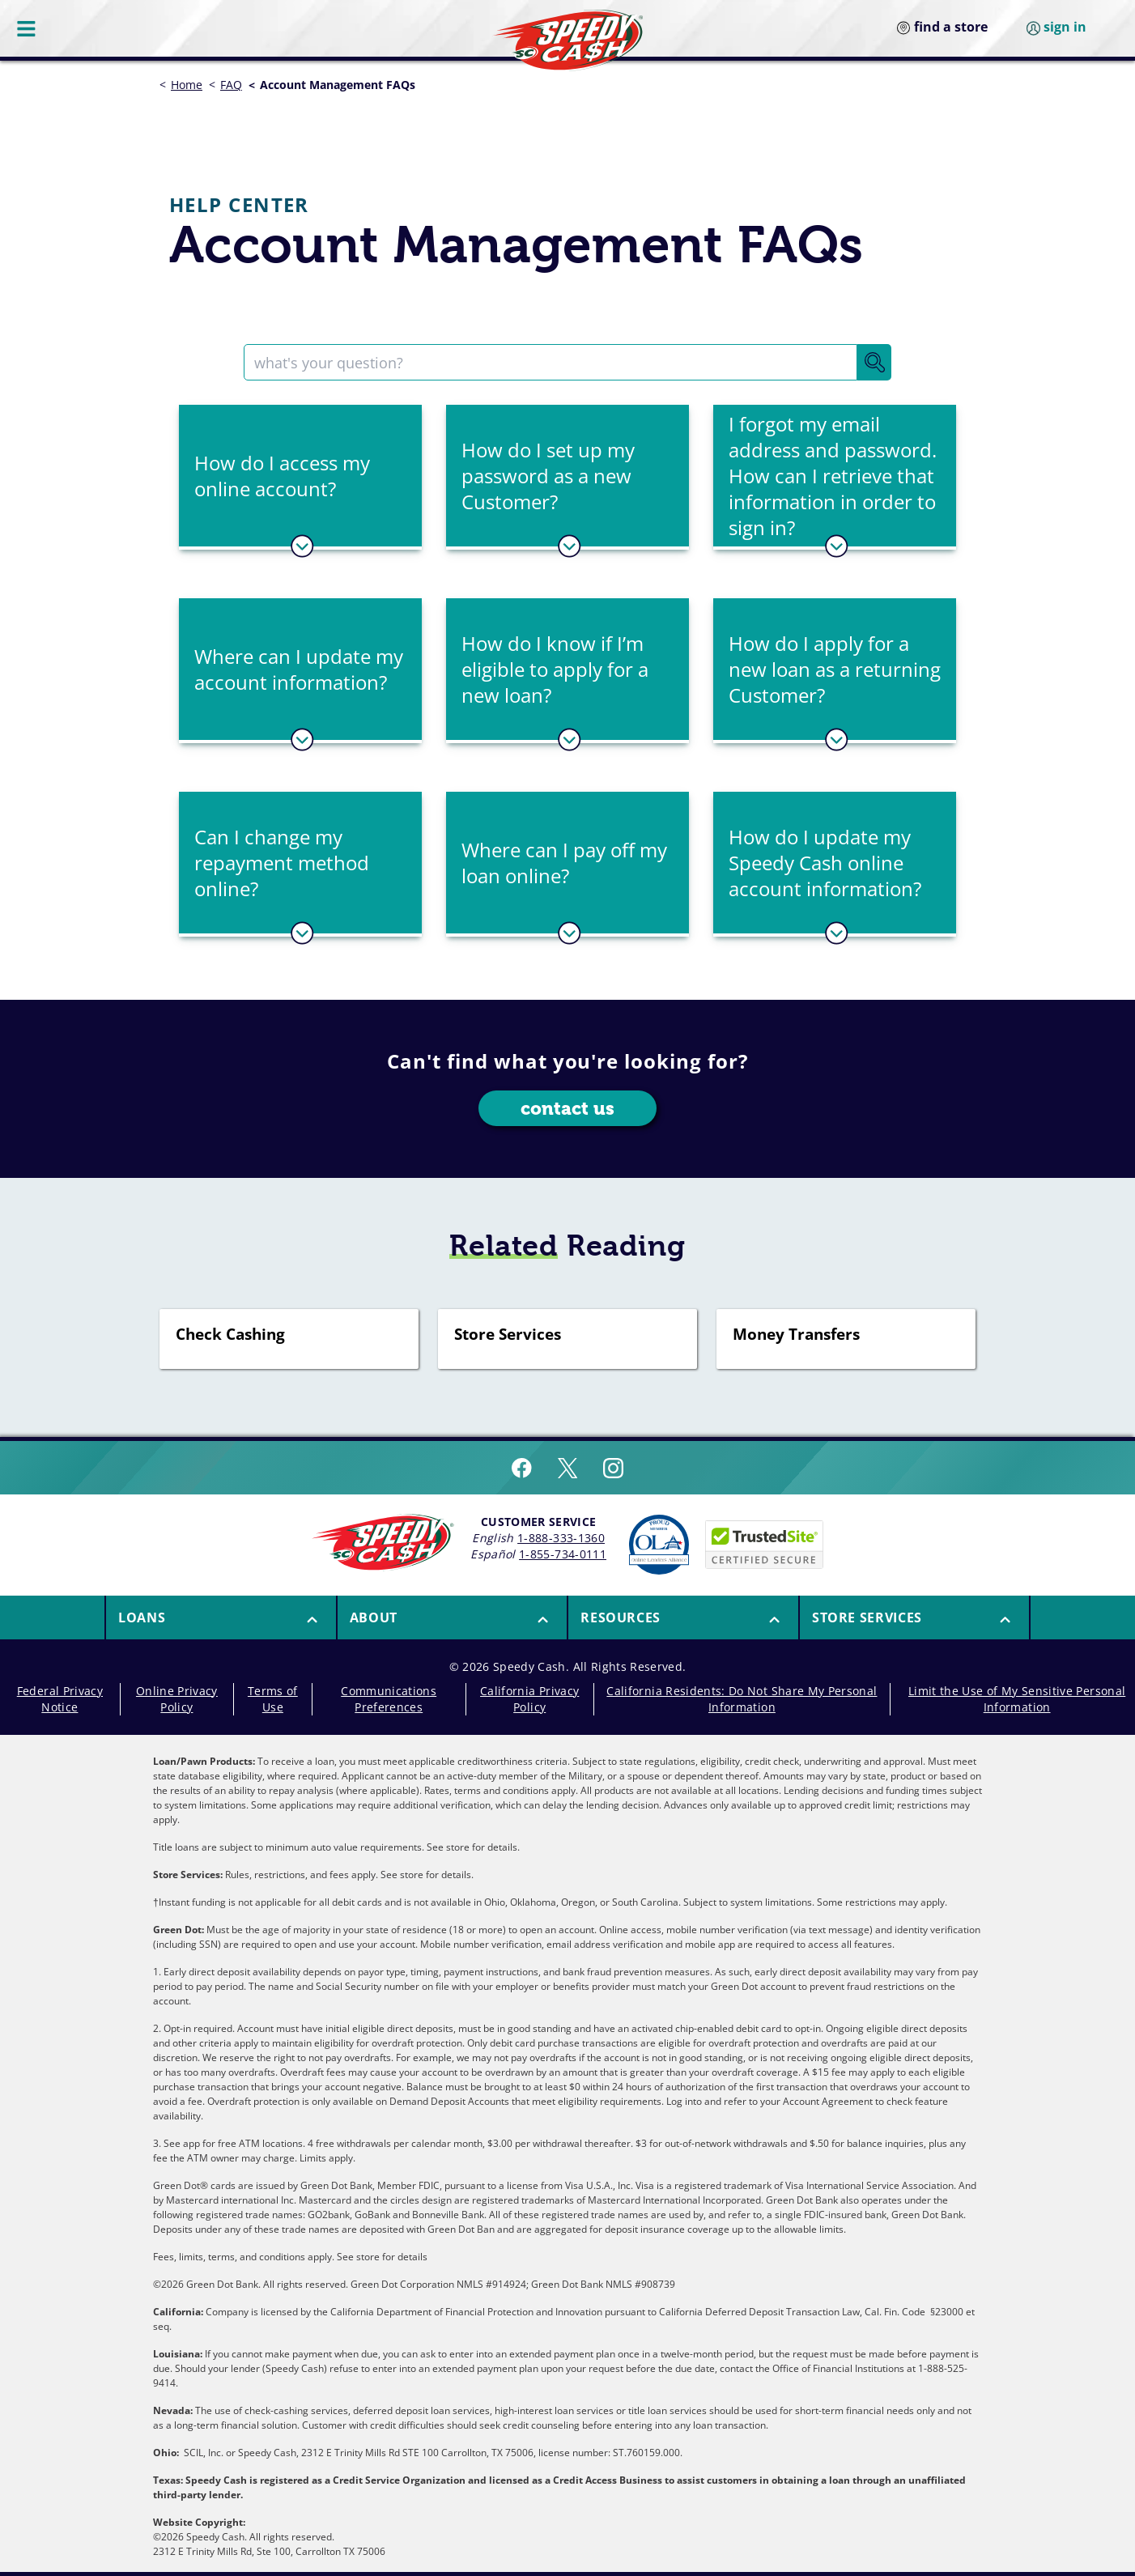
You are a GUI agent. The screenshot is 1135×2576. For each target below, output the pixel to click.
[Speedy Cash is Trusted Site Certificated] (764, 1544)
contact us (568, 1109)
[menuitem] (220, 1617)
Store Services (507, 1335)
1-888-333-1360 (561, 1537)
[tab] (300, 477)
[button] (300, 475)
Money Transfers (796, 1335)
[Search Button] (874, 362)
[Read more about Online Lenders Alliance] (659, 1545)
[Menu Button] (27, 28)
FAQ (231, 84)
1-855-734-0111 (562, 1554)
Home (186, 84)
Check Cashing (230, 1335)
